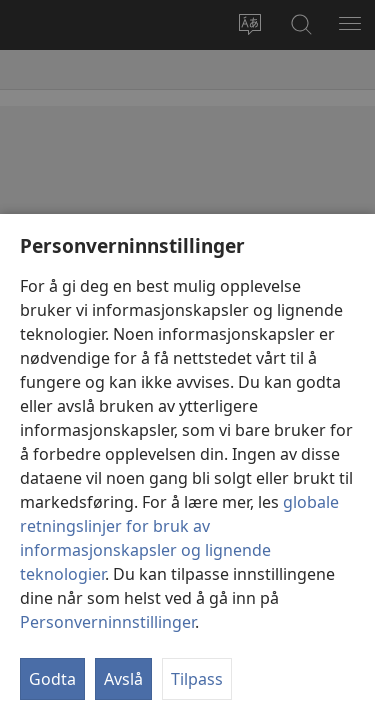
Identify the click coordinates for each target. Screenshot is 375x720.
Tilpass (197, 679)
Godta (52, 679)
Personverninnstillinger (107, 622)
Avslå (123, 679)
